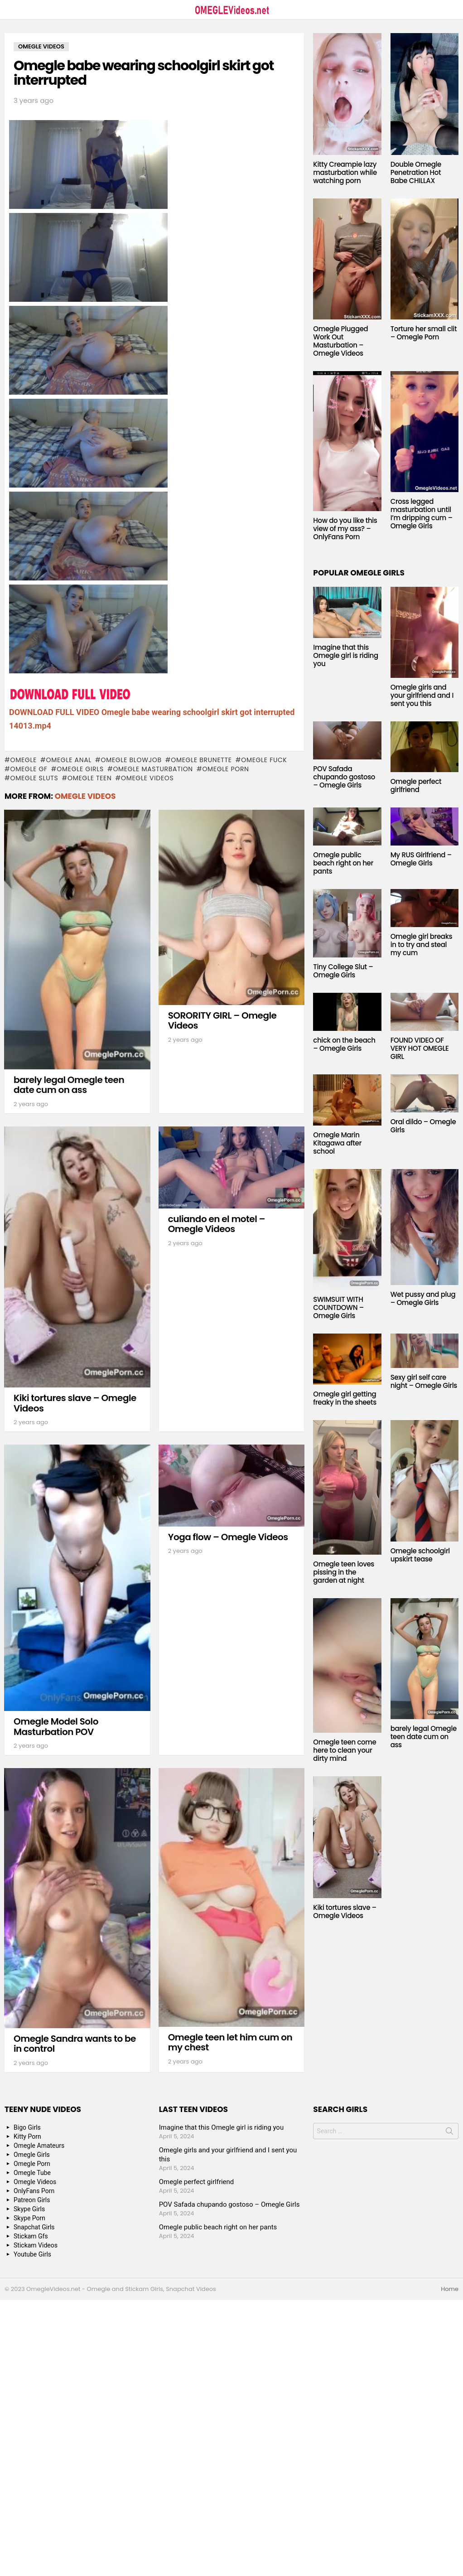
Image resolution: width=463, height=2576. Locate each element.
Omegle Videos (147, 778)
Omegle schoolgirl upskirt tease (420, 1555)
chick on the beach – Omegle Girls (344, 1044)
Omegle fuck (264, 759)
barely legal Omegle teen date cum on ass (69, 1085)
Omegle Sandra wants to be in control (75, 2043)
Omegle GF (28, 768)
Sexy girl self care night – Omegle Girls (424, 1381)
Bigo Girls (27, 2127)
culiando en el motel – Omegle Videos (216, 1224)
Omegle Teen (90, 778)
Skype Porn (29, 2218)
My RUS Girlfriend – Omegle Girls (421, 859)
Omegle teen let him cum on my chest (230, 2042)
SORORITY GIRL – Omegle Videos (222, 1020)
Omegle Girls (80, 768)
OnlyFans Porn (34, 2190)
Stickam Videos (36, 2245)
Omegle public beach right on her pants (343, 863)
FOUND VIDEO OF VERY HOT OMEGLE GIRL (420, 1048)
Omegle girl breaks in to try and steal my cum (422, 944)
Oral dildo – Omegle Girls (423, 1126)
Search (449, 2133)
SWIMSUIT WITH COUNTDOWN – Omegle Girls (338, 1307)
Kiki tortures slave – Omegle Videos (75, 1403)
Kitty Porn (27, 2136)
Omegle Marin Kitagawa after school (337, 1143)
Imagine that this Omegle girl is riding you (345, 655)
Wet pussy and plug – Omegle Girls (423, 1298)
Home (449, 2289)
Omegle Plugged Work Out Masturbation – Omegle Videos (340, 341)
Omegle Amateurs (39, 2145)
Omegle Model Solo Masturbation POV (56, 1726)
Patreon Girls (32, 2200)
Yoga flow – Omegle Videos (228, 1537)
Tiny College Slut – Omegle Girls (343, 971)
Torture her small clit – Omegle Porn (424, 333)
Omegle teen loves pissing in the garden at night (343, 1572)
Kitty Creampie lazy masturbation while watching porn (344, 172)
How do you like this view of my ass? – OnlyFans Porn (345, 528)
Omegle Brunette (201, 759)
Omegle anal (69, 759)
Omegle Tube (32, 2172)
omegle (23, 759)
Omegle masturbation (153, 768)
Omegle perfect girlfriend (416, 785)
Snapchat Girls (34, 2227)
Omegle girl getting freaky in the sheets (344, 1398)
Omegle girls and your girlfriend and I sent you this (422, 695)
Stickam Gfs (31, 2236)
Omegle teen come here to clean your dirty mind (344, 1750)
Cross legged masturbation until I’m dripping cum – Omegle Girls (422, 514)
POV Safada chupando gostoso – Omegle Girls (344, 777)
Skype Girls (29, 2209)
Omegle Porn (225, 768)
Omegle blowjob (131, 759)
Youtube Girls (32, 2254)
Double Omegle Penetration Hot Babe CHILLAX (416, 172)
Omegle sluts (34, 778)
